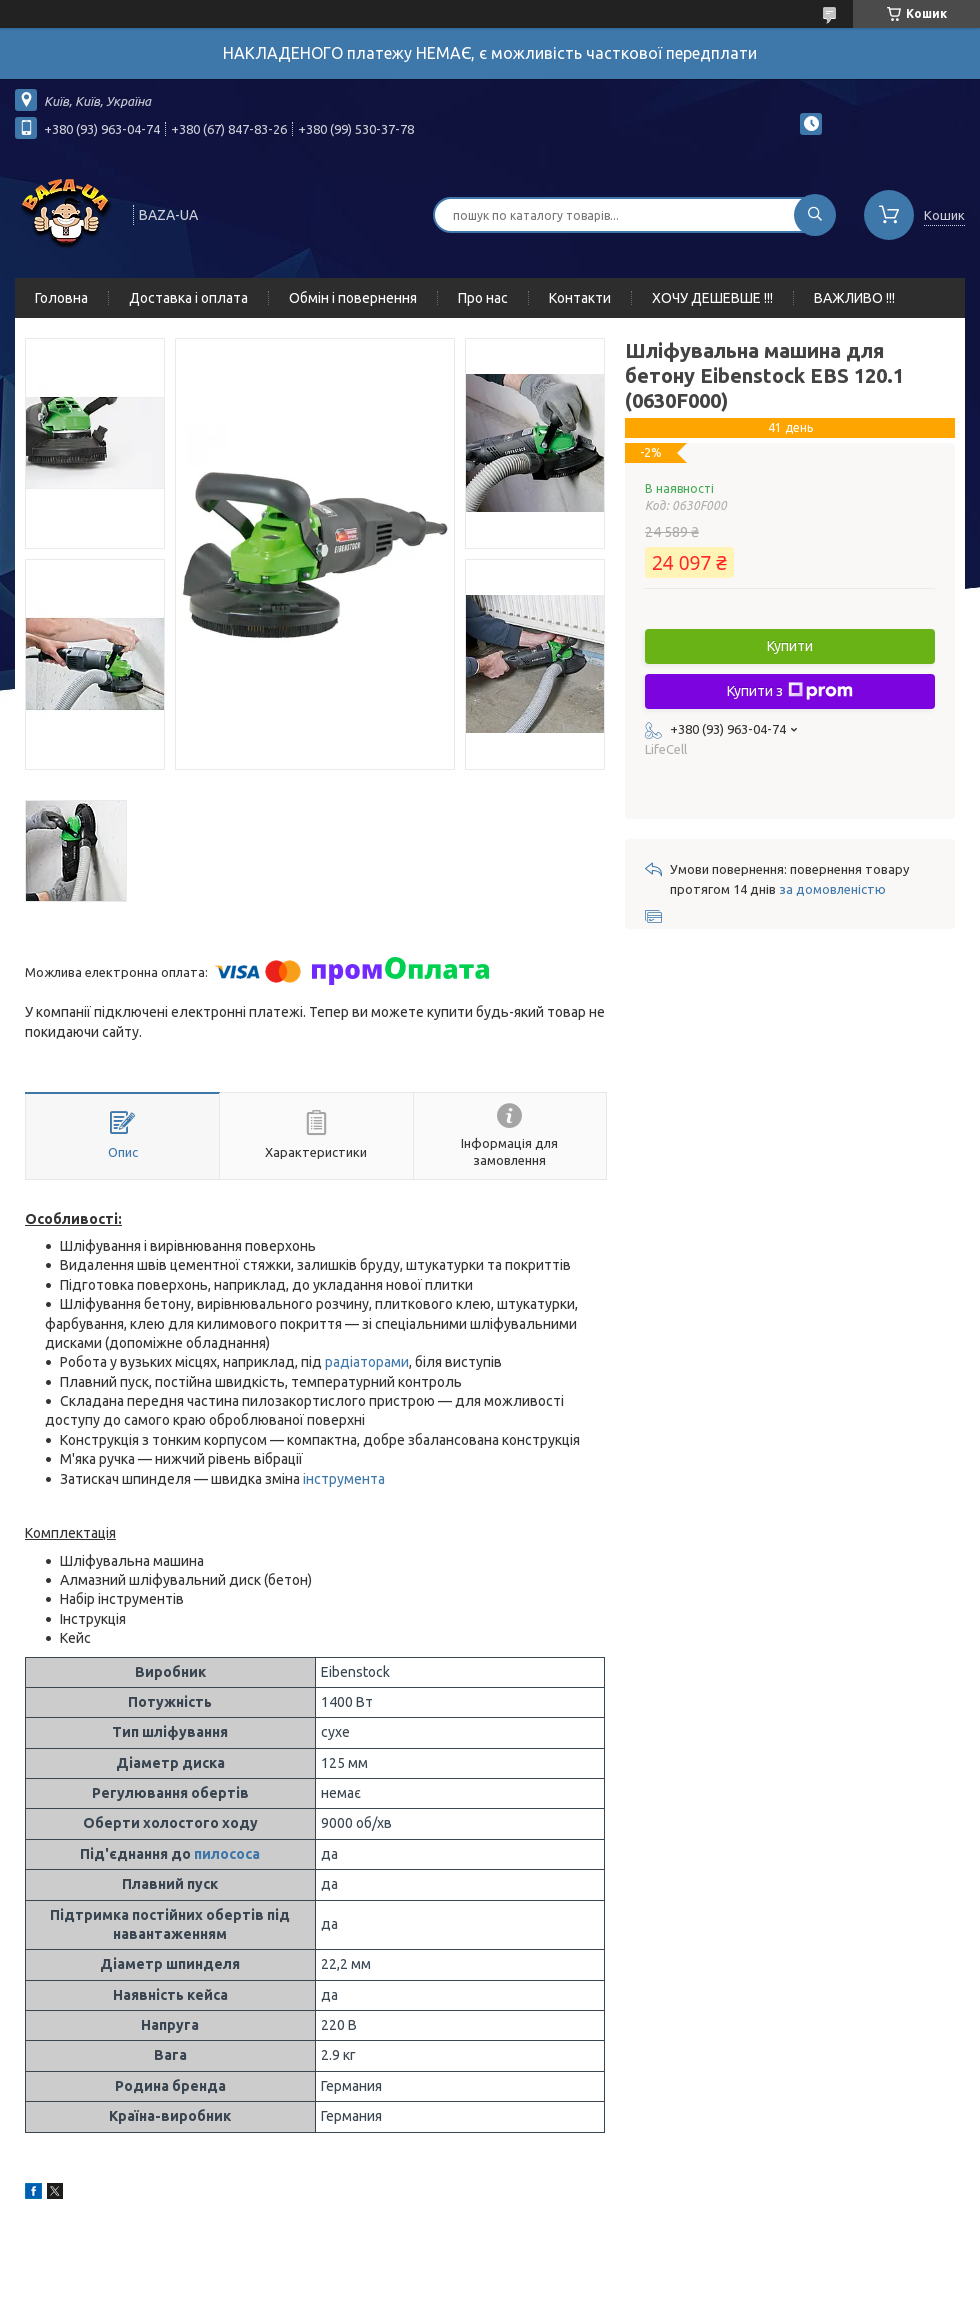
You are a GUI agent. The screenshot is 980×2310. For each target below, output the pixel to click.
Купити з (790, 691)
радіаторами (367, 1362)
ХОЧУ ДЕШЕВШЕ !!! (712, 298)
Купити (790, 646)
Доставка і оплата (188, 298)
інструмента (344, 1479)
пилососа (227, 1854)
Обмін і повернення (353, 298)
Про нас (483, 298)
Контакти (580, 298)
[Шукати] (815, 215)
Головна (61, 298)
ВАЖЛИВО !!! (854, 298)
